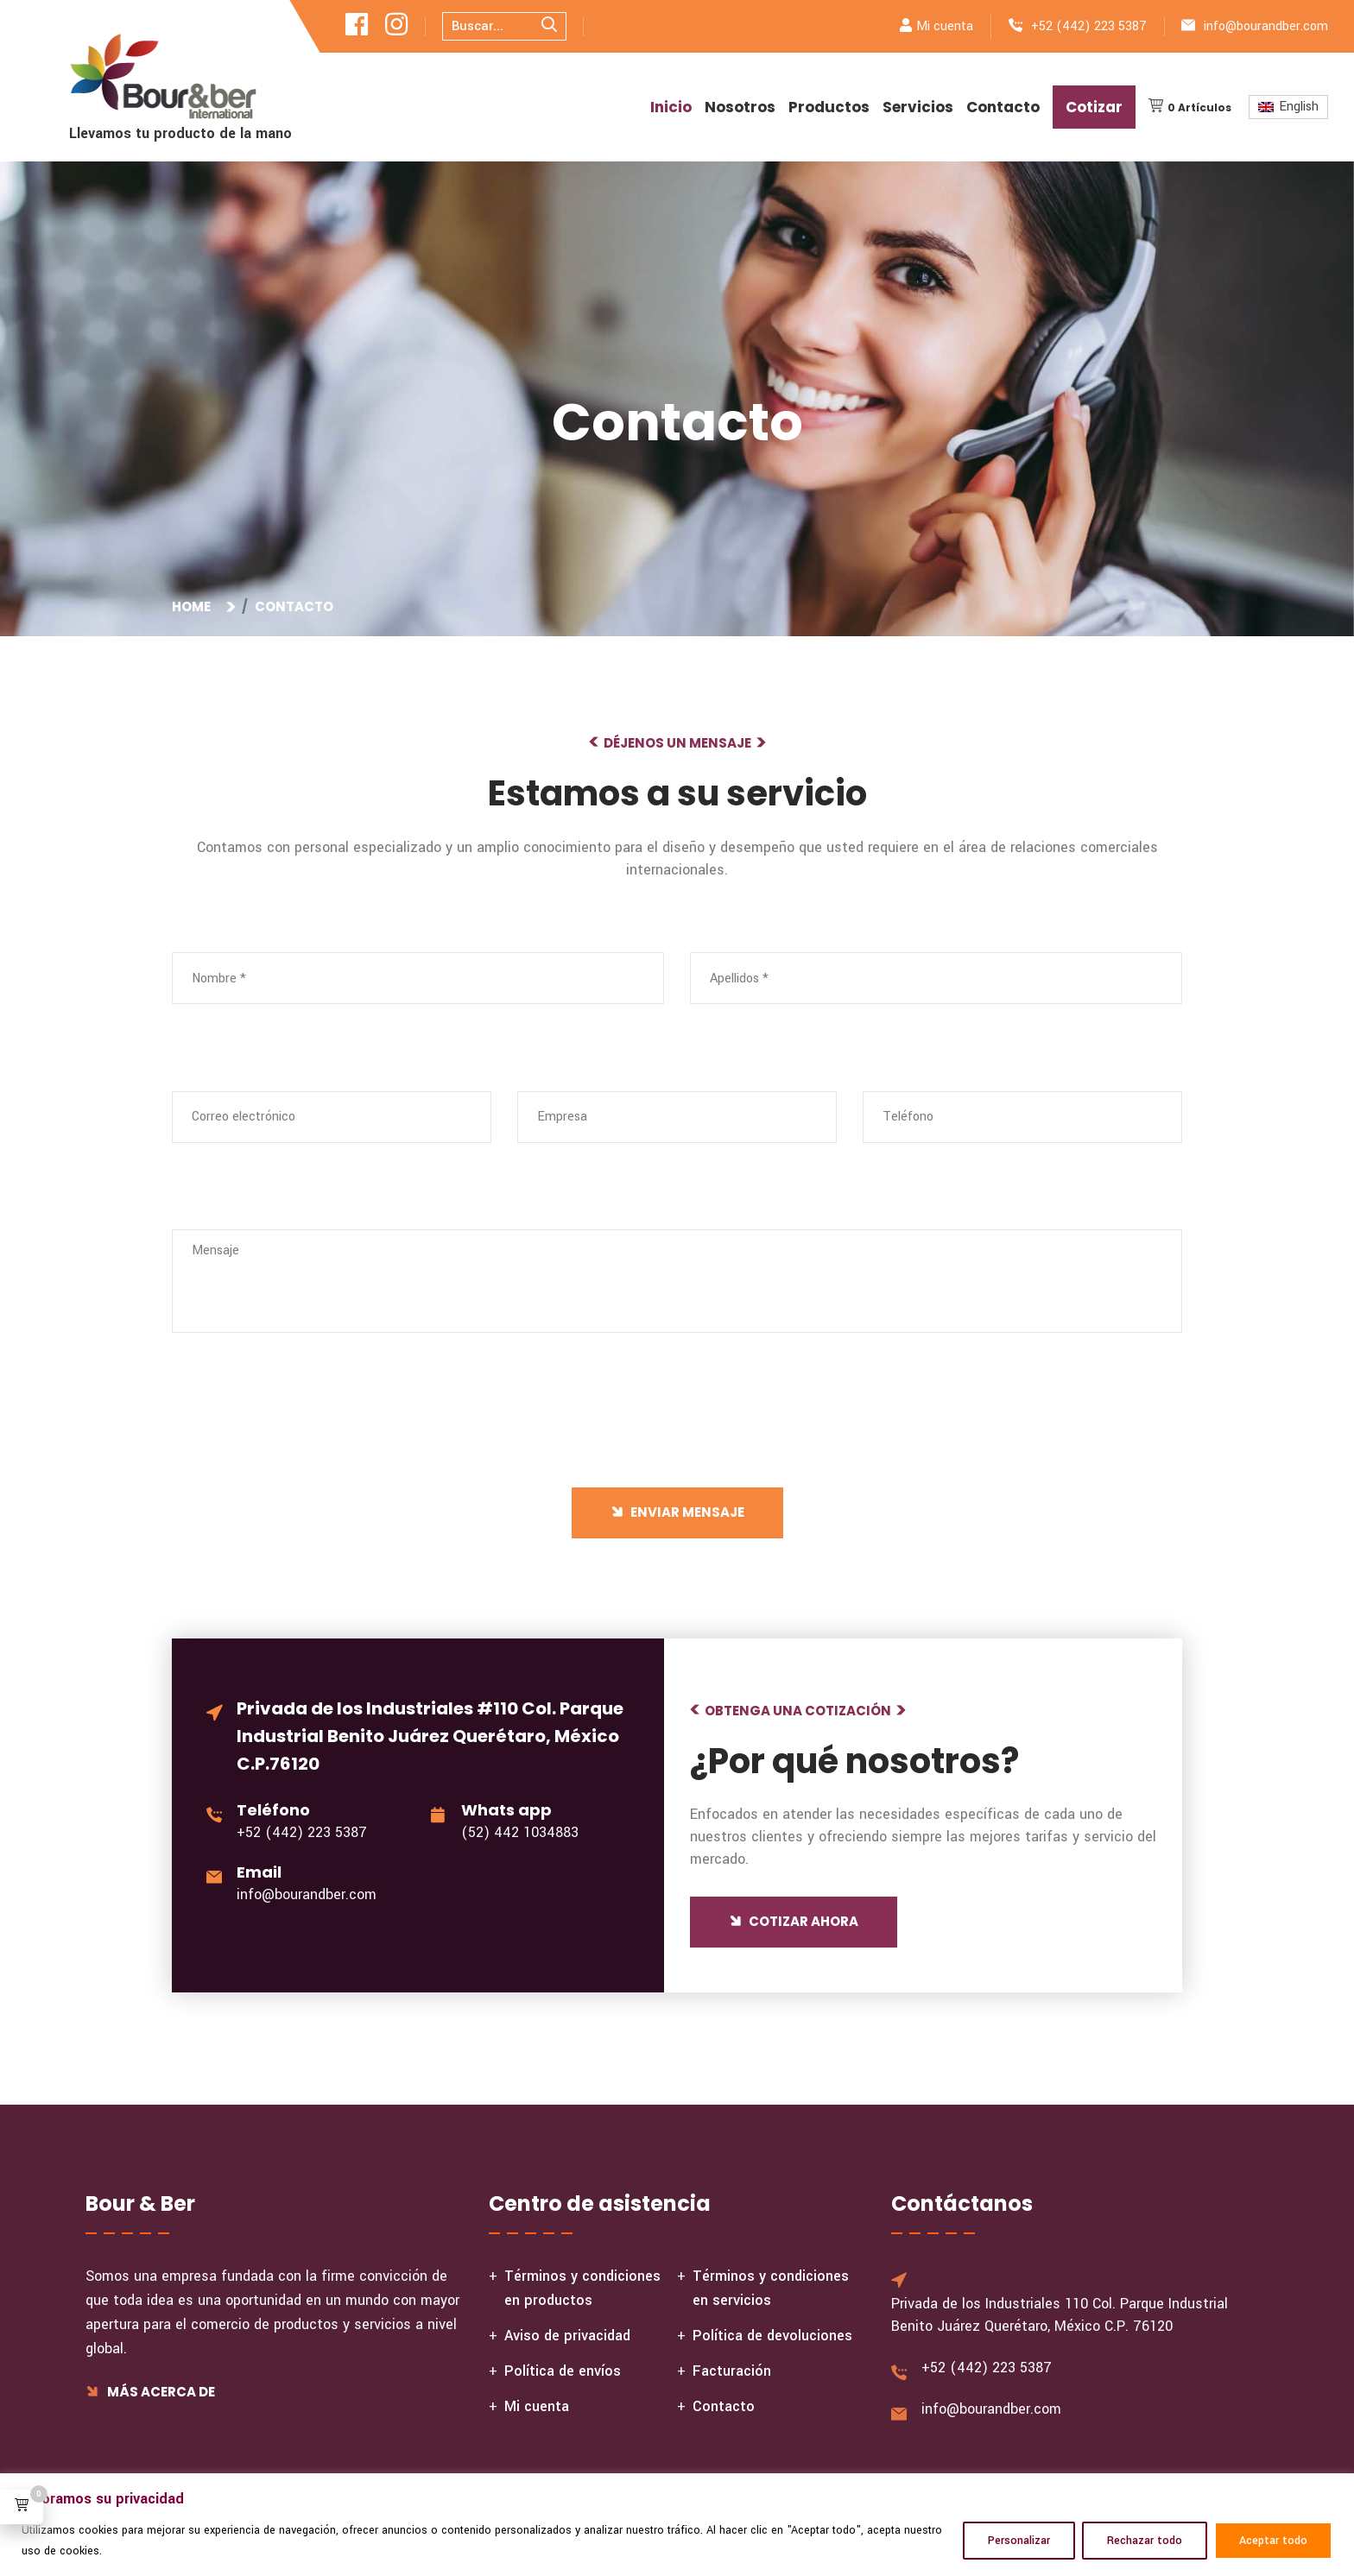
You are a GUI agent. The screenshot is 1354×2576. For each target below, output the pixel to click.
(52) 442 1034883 (520, 1832)
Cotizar (1094, 107)
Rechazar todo (1144, 2540)
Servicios (918, 107)
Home (194, 606)
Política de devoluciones (772, 2336)
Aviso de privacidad (567, 2336)
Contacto (1003, 107)
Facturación (732, 2371)
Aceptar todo (1273, 2540)
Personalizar (1019, 2540)
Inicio (671, 107)
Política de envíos (562, 2371)
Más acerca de (150, 2391)
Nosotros (740, 107)
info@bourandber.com (1266, 26)
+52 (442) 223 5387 (1089, 26)
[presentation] (290, 1460)
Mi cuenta (944, 26)
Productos (829, 107)
